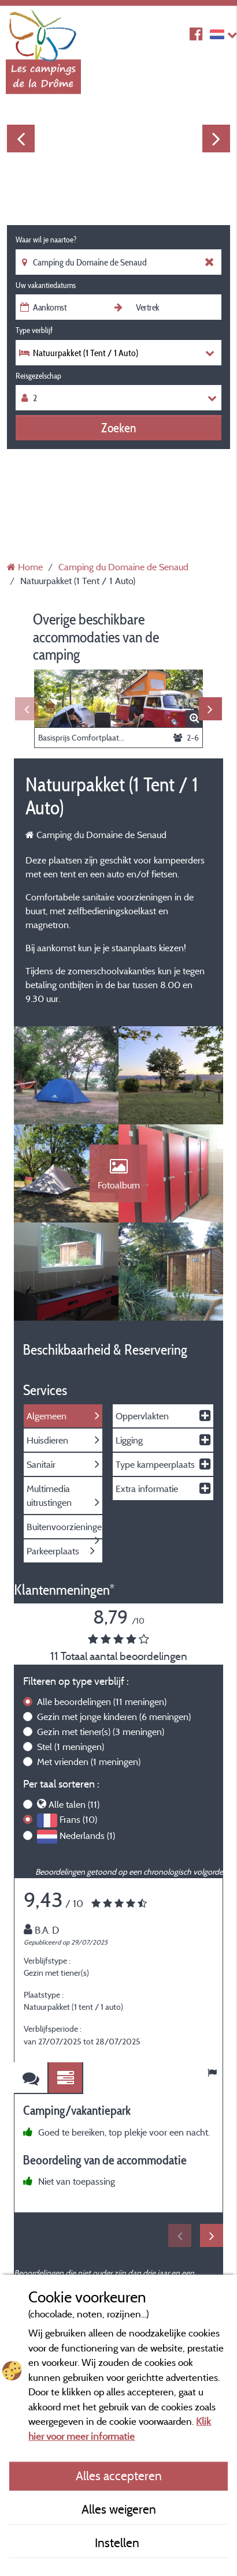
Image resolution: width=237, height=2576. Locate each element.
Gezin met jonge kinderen (114, 1716)
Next (216, 138)
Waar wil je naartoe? (46, 239)
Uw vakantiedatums (46, 285)
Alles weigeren (119, 2509)
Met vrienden (88, 1761)
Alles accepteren (119, 2475)
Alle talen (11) (74, 1804)
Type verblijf (34, 330)
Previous (21, 138)
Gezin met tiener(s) (100, 1731)
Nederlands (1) (87, 1835)
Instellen (118, 2542)
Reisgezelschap (38, 376)
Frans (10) (78, 1819)
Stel (70, 1746)
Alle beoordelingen (101, 1701)
